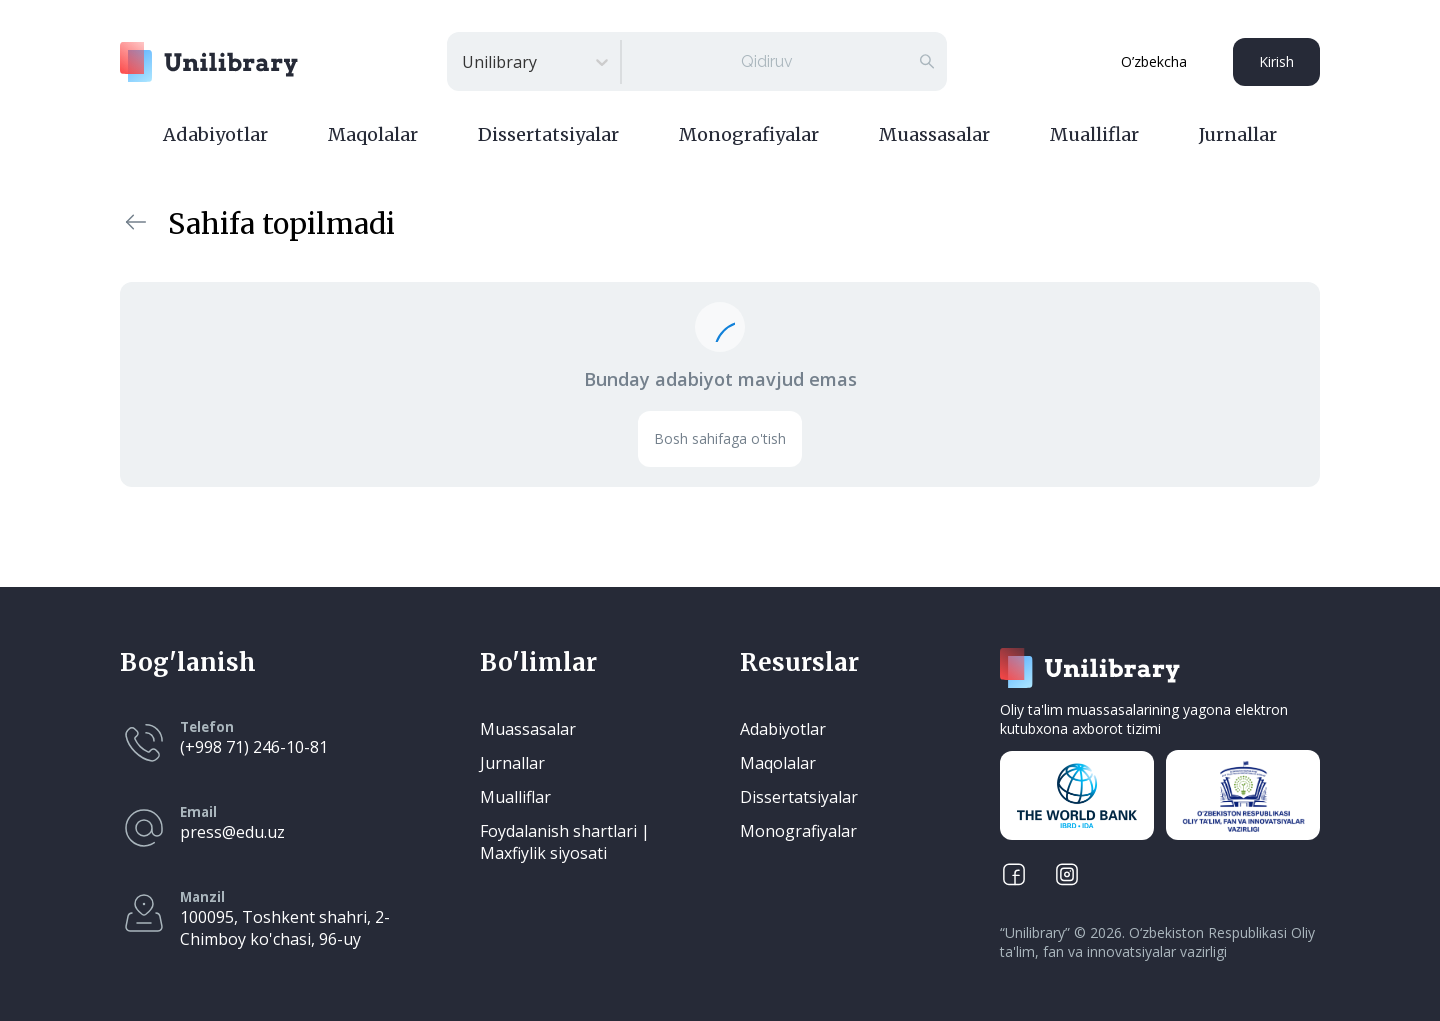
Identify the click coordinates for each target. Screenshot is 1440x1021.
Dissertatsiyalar (548, 134)
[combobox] (464, 62)
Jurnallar (1238, 134)
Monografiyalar (749, 134)
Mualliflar (1094, 134)
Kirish (1276, 61)
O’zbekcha (1154, 61)
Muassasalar (934, 134)
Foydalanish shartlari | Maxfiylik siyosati (565, 842)
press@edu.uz (232, 832)
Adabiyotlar (215, 134)
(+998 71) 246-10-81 (254, 747)
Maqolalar (373, 134)
